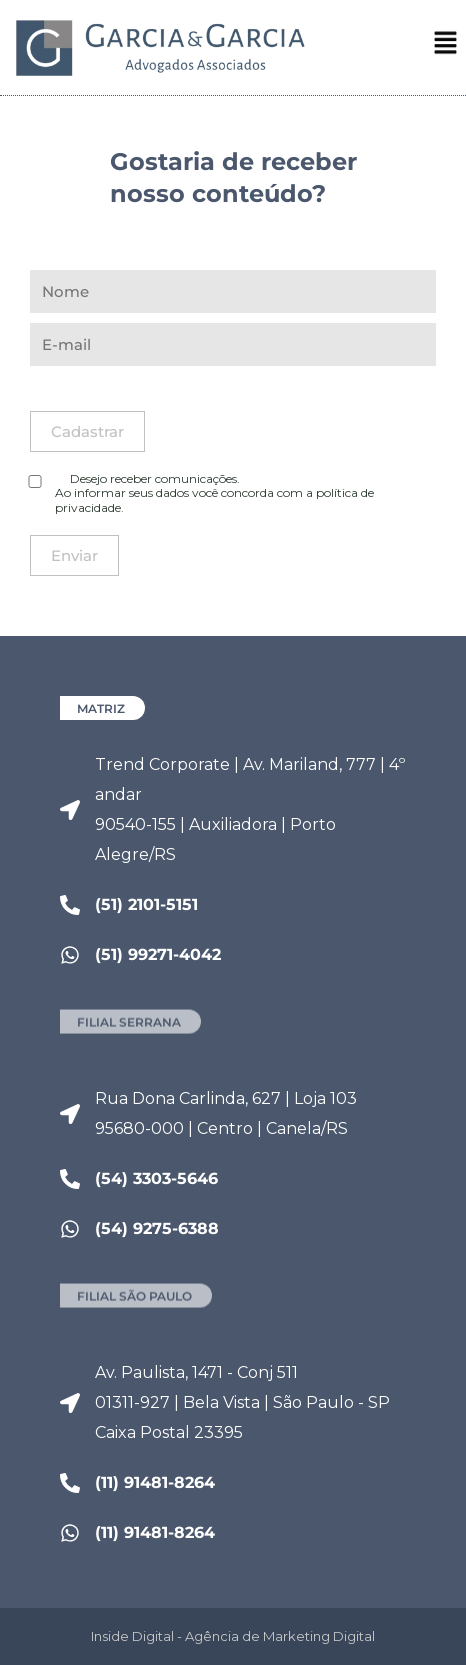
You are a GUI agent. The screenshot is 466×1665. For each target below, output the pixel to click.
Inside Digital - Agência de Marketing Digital (233, 1636)
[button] (446, 46)
